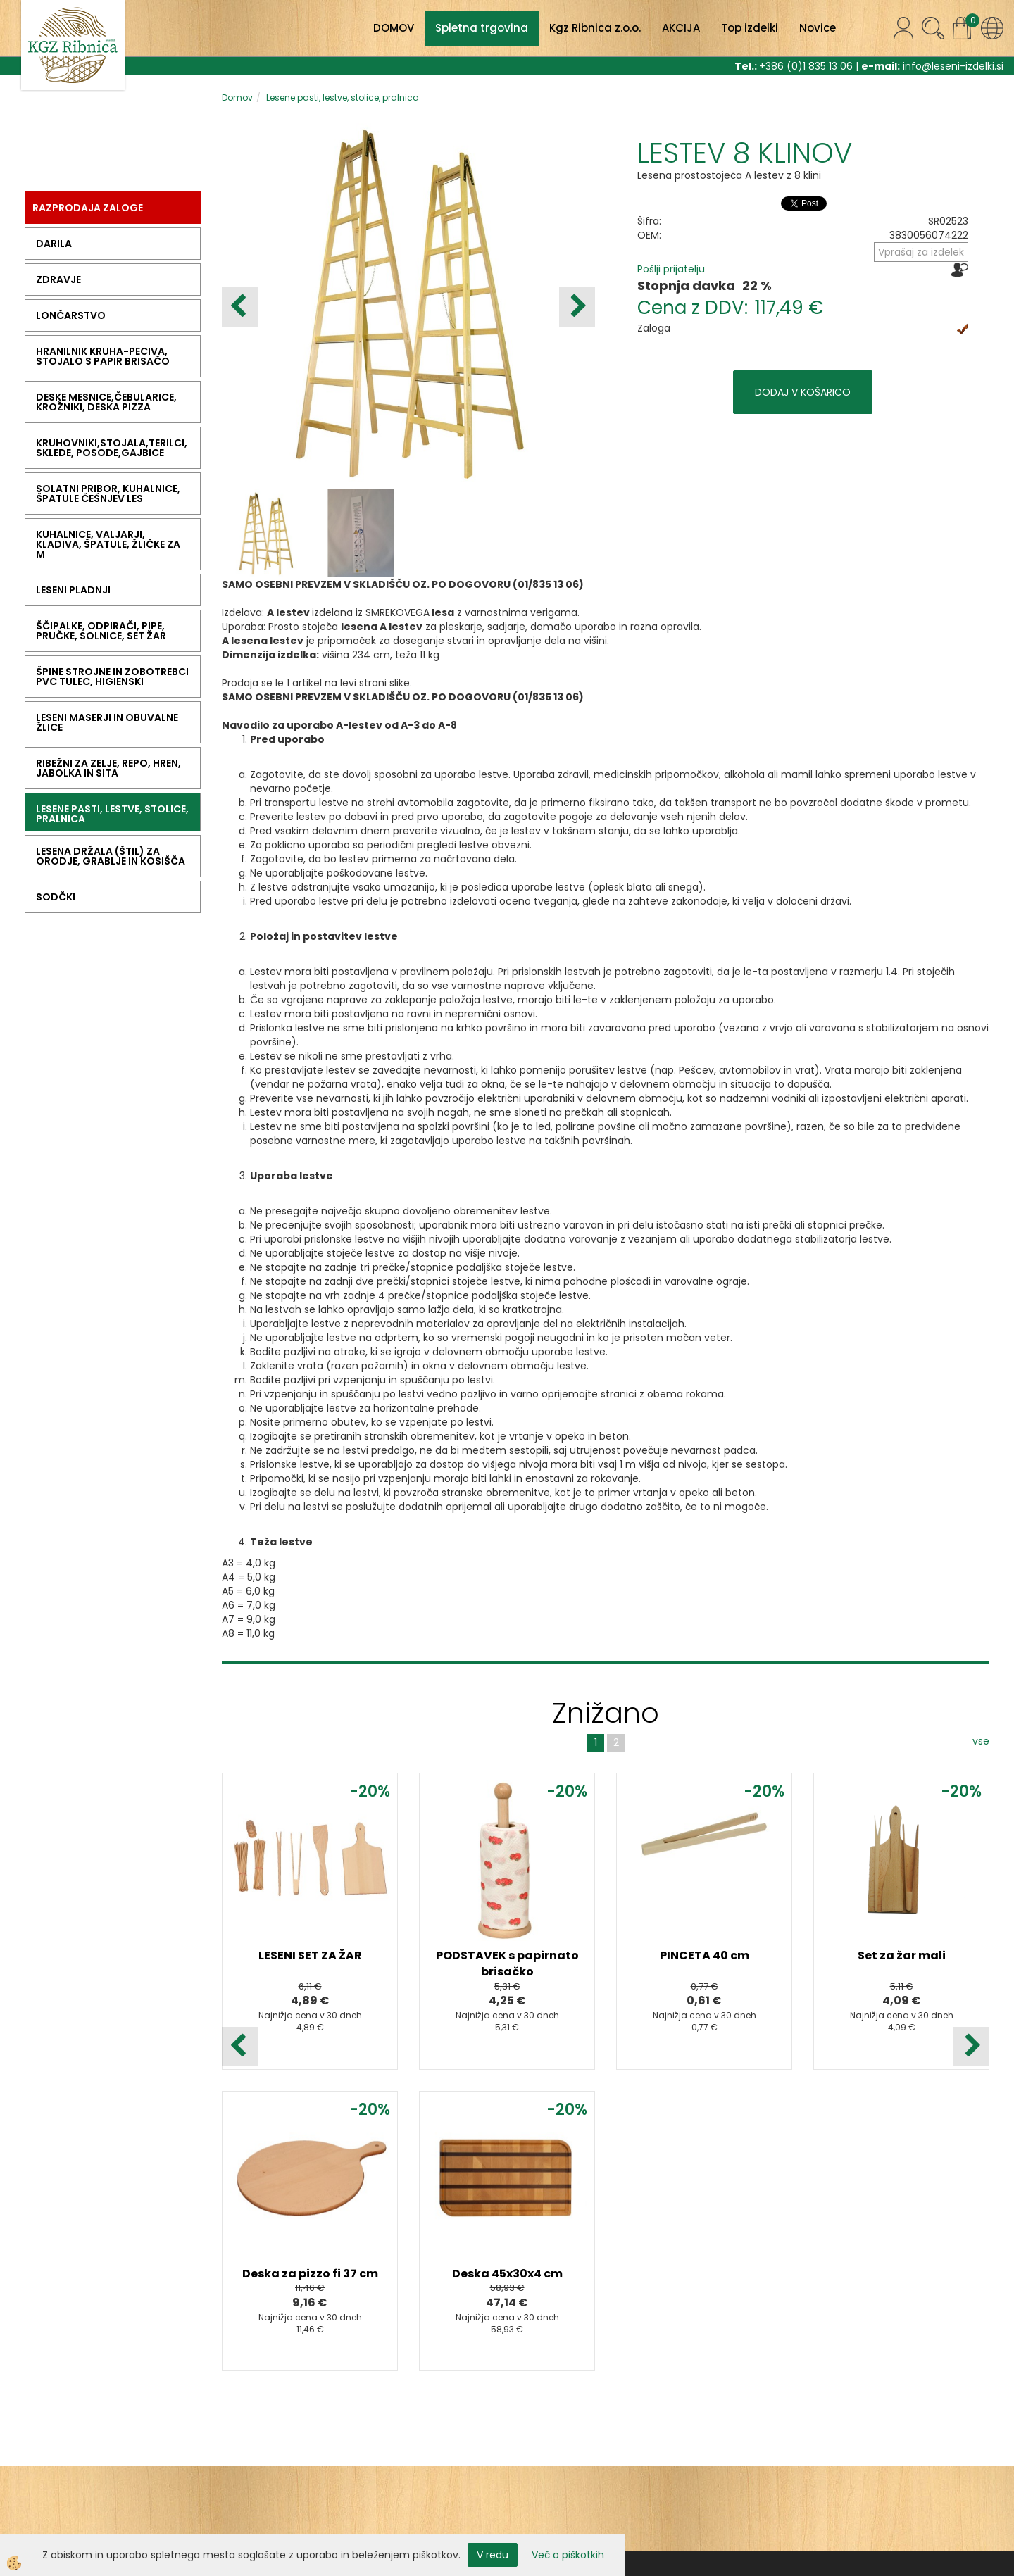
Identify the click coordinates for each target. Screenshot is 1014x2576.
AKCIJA (681, 27)
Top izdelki (749, 27)
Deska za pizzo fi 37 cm (310, 2274)
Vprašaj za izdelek (921, 252)
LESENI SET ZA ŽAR (310, 1955)
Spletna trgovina (481, 27)
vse (980, 1741)
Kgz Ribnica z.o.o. (595, 27)
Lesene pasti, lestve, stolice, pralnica (342, 97)
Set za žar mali (902, 1955)
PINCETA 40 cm (704, 1955)
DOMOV (393, 27)
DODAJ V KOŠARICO (803, 392)
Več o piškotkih (568, 2555)
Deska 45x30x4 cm (507, 2274)
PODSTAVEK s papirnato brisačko (507, 1963)
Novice (817, 27)
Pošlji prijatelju (671, 269)
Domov (237, 97)
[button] (577, 307)
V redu (492, 2555)
